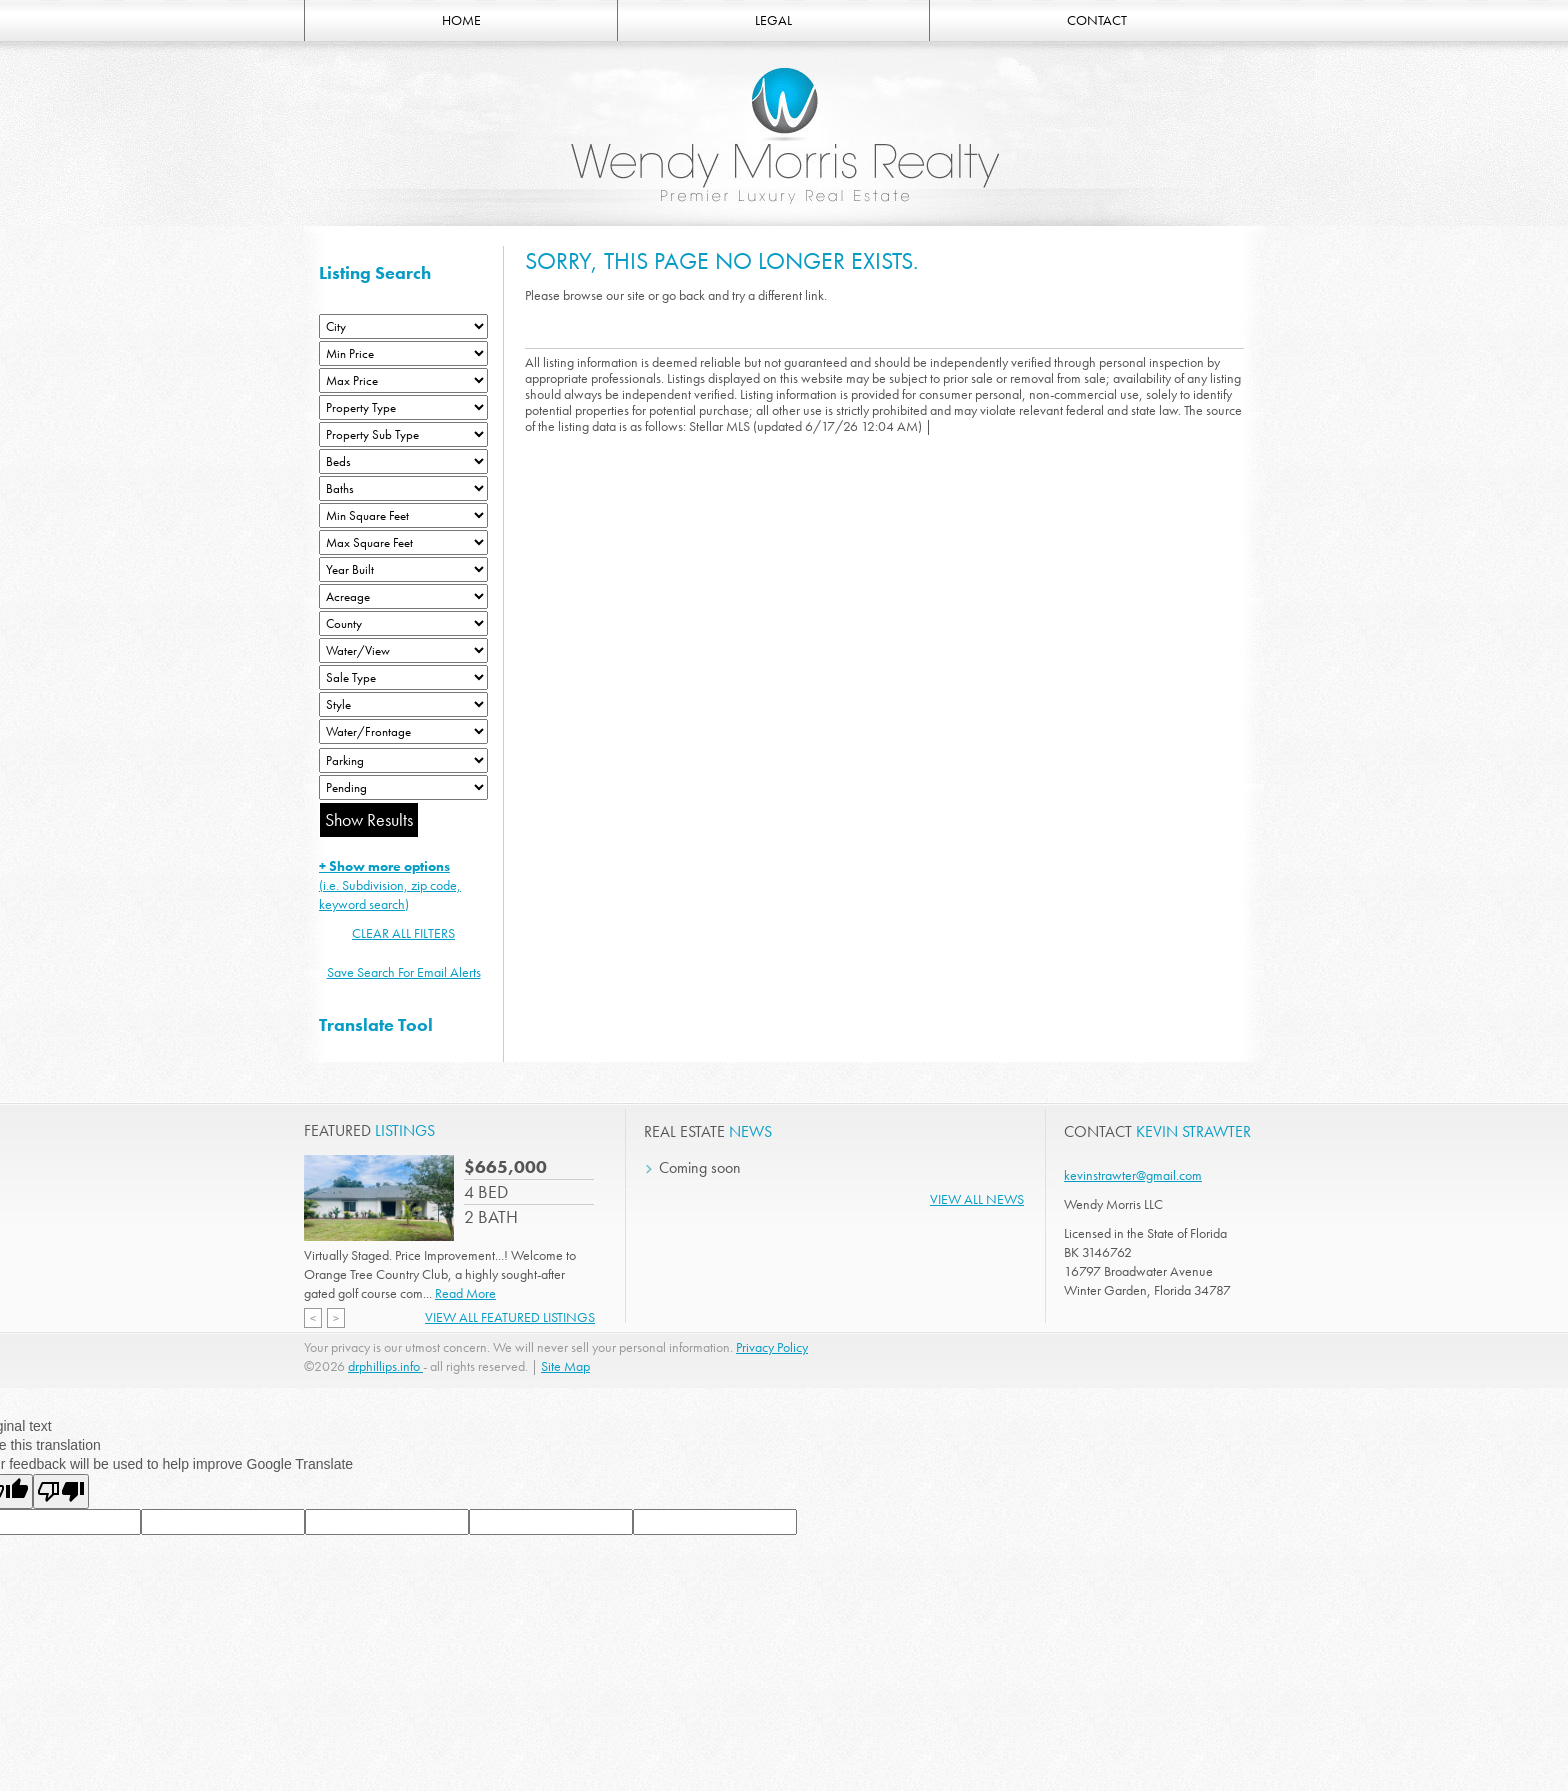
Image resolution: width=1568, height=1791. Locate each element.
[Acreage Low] (403, 596)
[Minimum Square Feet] (403, 515)
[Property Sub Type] (403, 434)
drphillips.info (385, 1366)
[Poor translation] (61, 1491)
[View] (403, 650)
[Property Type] (403, 407)
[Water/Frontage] (403, 731)
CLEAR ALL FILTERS (403, 933)
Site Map (565, 1366)
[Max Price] (403, 380)
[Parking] (403, 760)
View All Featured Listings (510, 1317)
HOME (461, 20)
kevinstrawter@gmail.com (1133, 1175)
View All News (977, 1199)
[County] (403, 623)
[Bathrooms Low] (403, 488)
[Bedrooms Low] (403, 461)
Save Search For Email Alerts (404, 972)
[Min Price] (403, 353)
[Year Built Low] (403, 569)
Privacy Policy (772, 1347)
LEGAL (773, 20)
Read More (465, 1293)
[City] (403, 326)
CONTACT (1097, 20)
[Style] (403, 704)
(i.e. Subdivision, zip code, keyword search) (390, 885)
